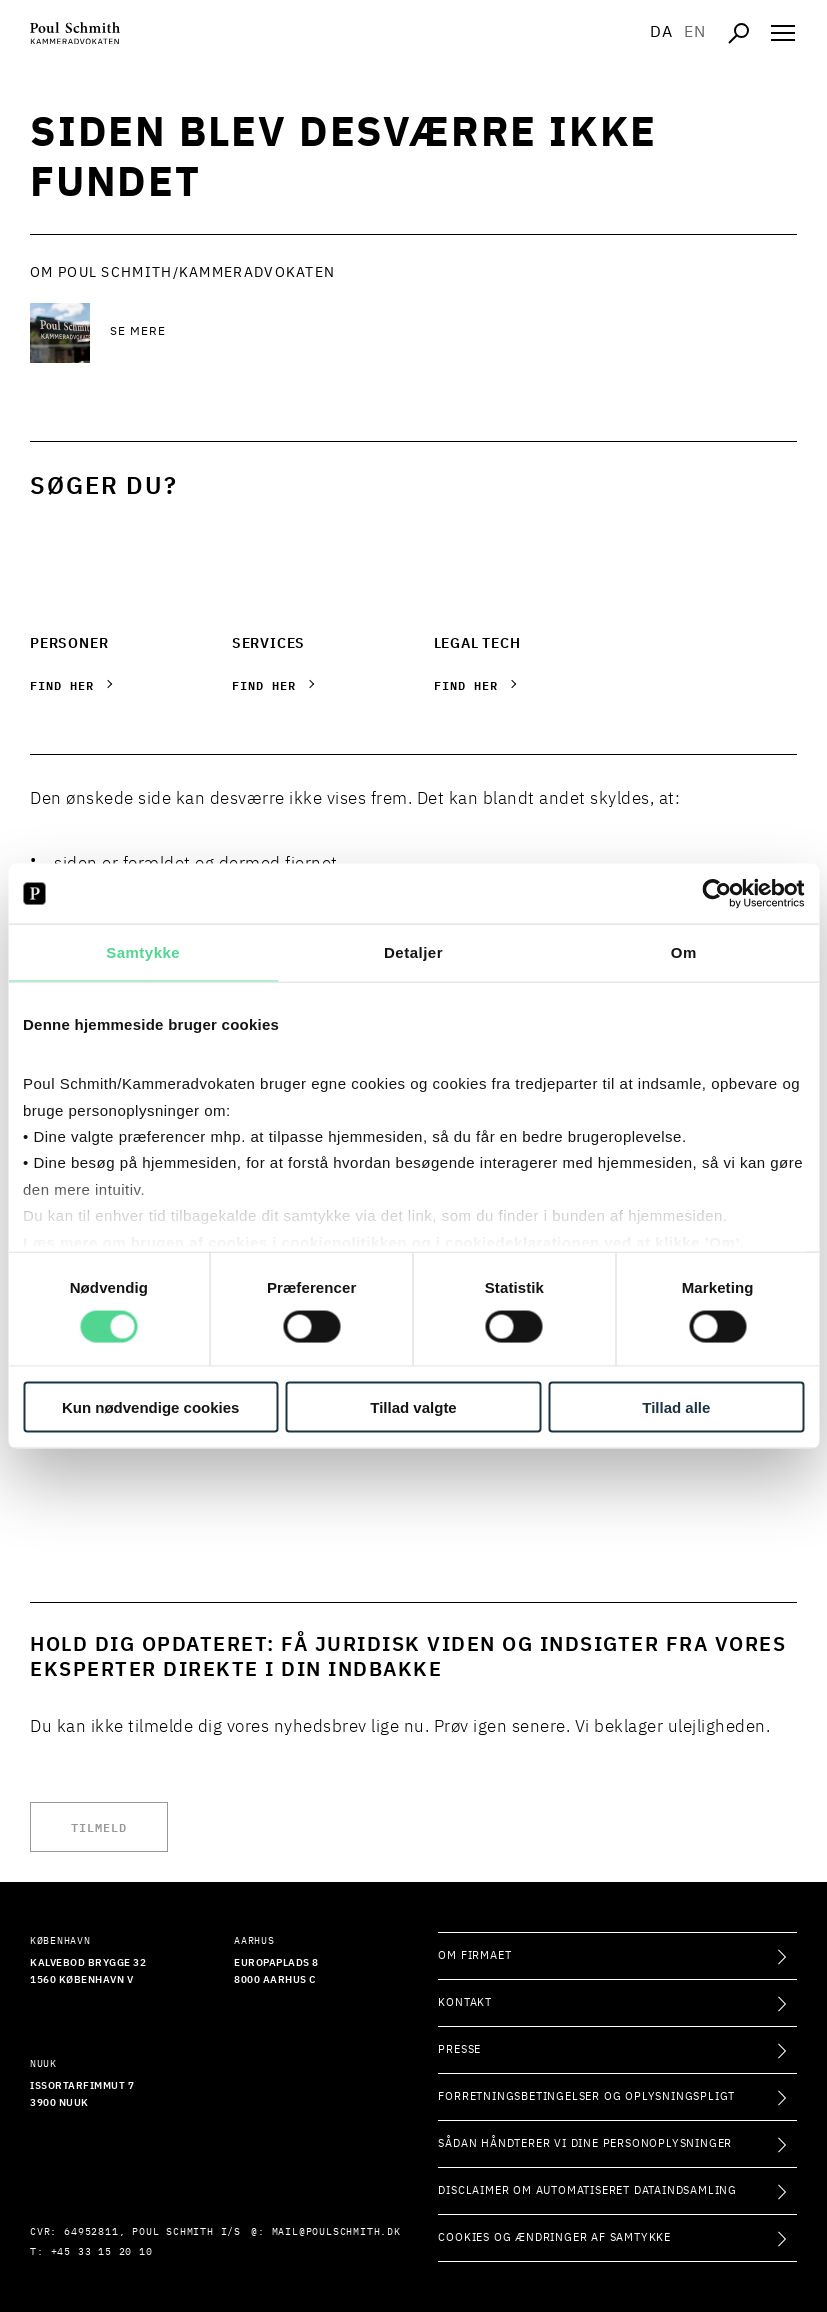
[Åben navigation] (783, 33)
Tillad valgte (413, 1406)
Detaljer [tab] (413, 952)
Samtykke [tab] (143, 952)
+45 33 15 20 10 (102, 2252)
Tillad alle (676, 1406)
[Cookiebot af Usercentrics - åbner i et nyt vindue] (716, 894)
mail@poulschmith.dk (336, 2232)
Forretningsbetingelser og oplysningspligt (586, 2096)
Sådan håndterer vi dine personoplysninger (585, 2143)
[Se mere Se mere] (270, 333)
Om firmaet (474, 1955)
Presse (459, 2049)
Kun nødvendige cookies (151, 1406)
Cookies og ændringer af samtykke (554, 2237)
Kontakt (465, 2002)
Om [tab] (684, 952)
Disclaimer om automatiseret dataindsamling (587, 2190)
